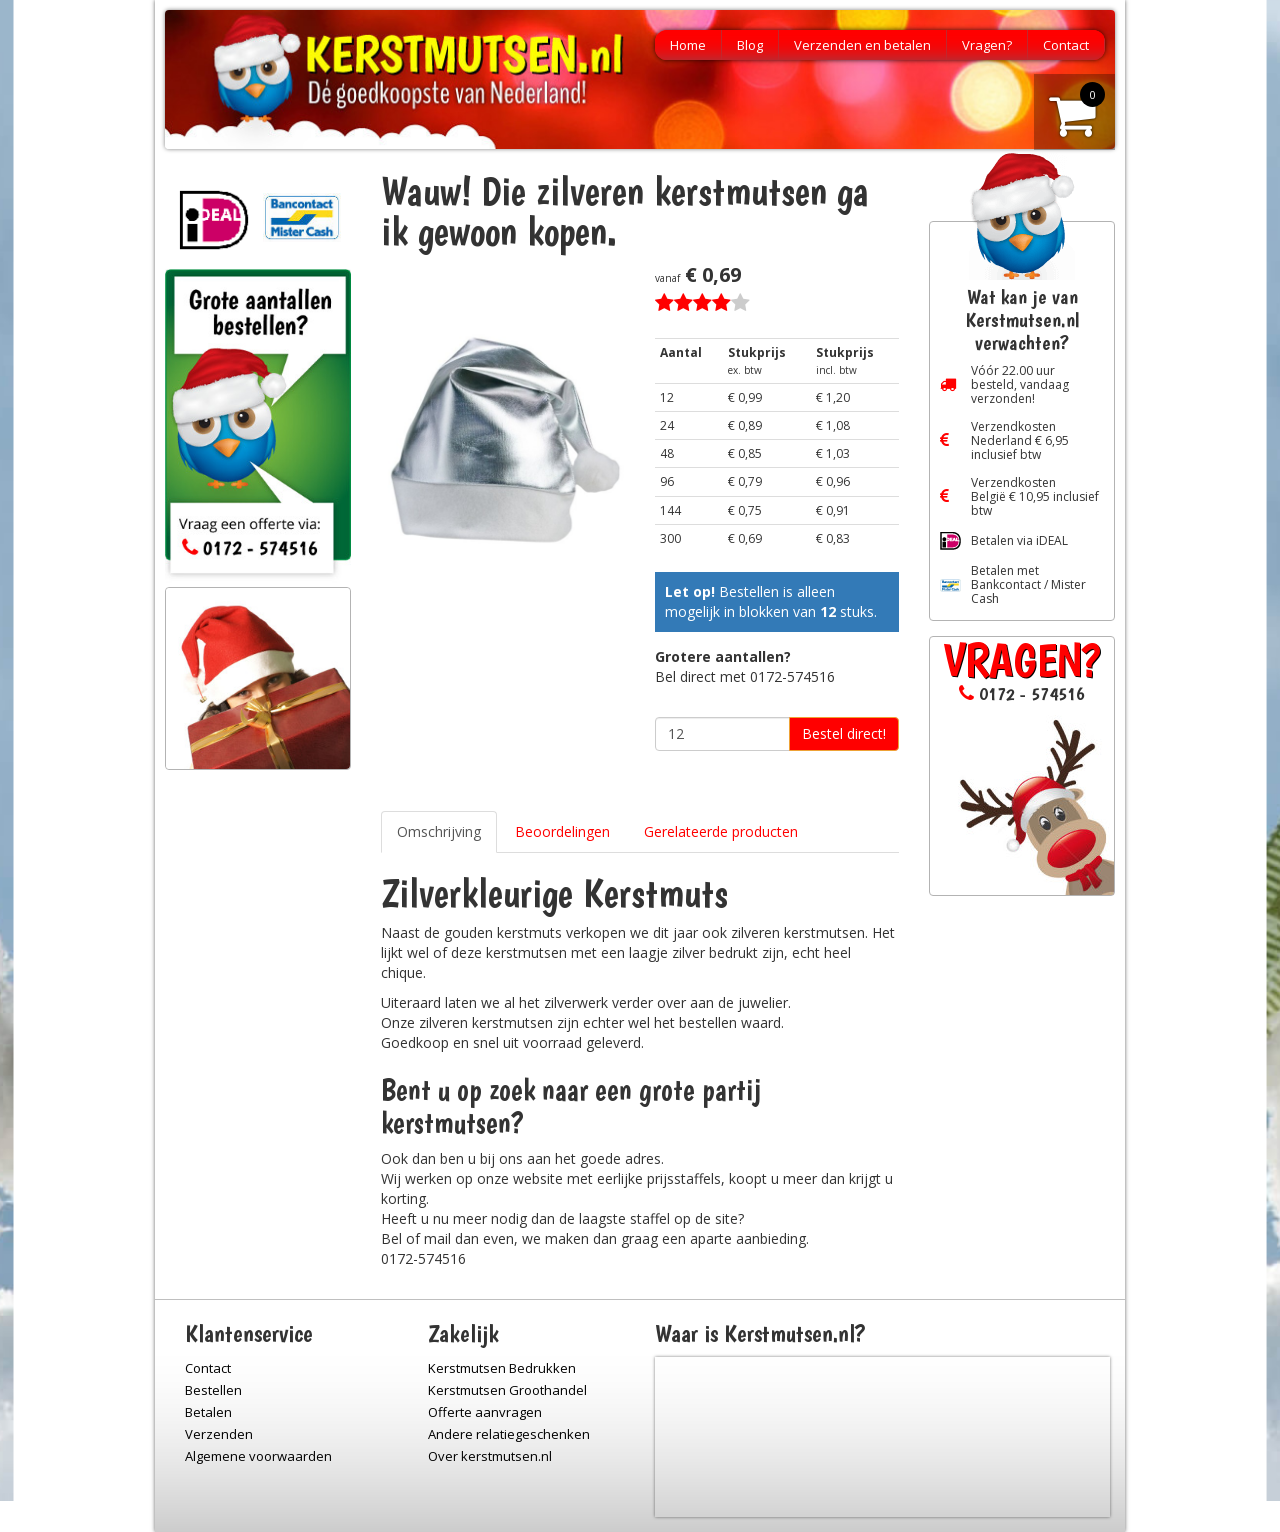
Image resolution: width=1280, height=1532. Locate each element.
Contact (1066, 45)
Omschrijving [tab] (439, 831)
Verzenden (219, 1434)
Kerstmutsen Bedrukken (502, 1368)
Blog (750, 45)
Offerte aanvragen (485, 1412)
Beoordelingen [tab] (562, 831)
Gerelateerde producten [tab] (721, 831)
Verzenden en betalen (862, 45)
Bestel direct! (844, 733)
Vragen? (987, 45)
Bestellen (213, 1390)
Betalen (208, 1412)
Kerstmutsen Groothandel (507, 1390)
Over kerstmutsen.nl (490, 1456)
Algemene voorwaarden (258, 1456)
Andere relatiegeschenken (509, 1434)
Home (688, 45)
